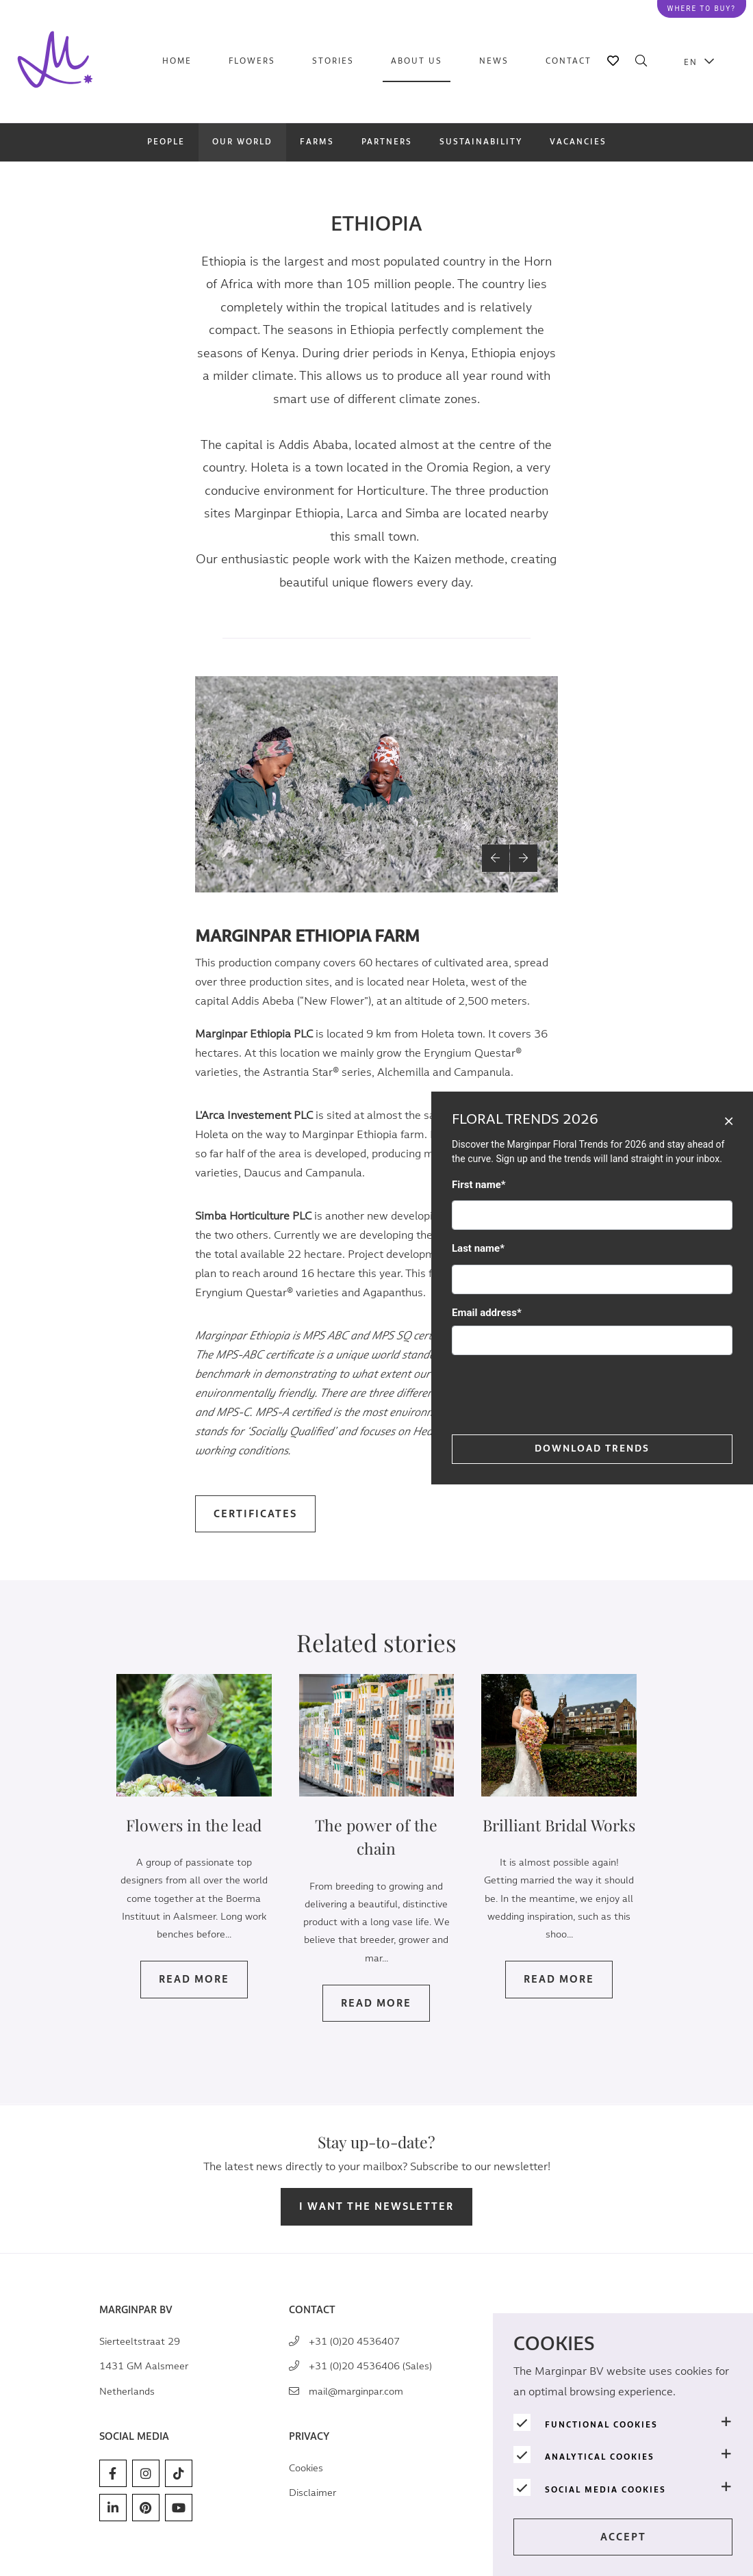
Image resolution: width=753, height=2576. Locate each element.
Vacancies (578, 142)
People (166, 142)
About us (416, 61)
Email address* (487, 1312)
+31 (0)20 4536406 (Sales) (370, 2366)
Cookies (306, 2468)
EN (691, 61)
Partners (386, 142)
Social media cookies (605, 2490)
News (494, 61)
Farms (317, 142)
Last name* (478, 1248)
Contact (568, 61)
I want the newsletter (376, 2207)
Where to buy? (701, 8)
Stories (333, 61)
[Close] (728, 1120)
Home (177, 61)
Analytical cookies (599, 2457)
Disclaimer (312, 2493)
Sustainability (480, 142)
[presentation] (556, 1392)
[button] (495, 863)
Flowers (252, 61)
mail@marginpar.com (356, 2391)
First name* (479, 1184)
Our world (242, 142)
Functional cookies (601, 2425)
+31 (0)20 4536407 (354, 2341)
